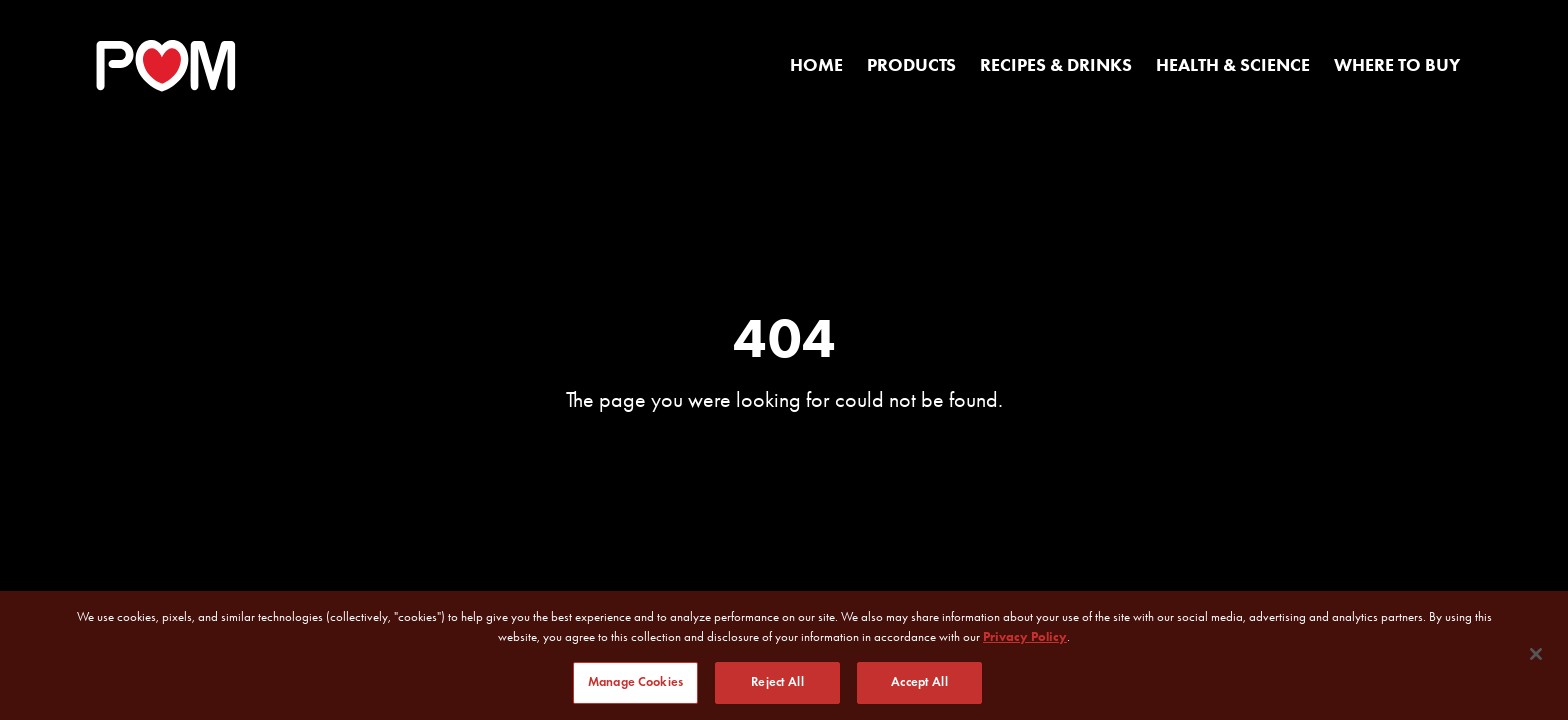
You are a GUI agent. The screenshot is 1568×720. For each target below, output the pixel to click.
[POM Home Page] (166, 66)
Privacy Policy (1025, 636)
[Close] (1536, 654)
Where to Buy (1397, 65)
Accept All (919, 683)
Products (911, 65)
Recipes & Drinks (1056, 65)
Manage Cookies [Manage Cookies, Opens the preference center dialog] (635, 683)
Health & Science (1233, 65)
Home (816, 65)
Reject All (777, 683)
